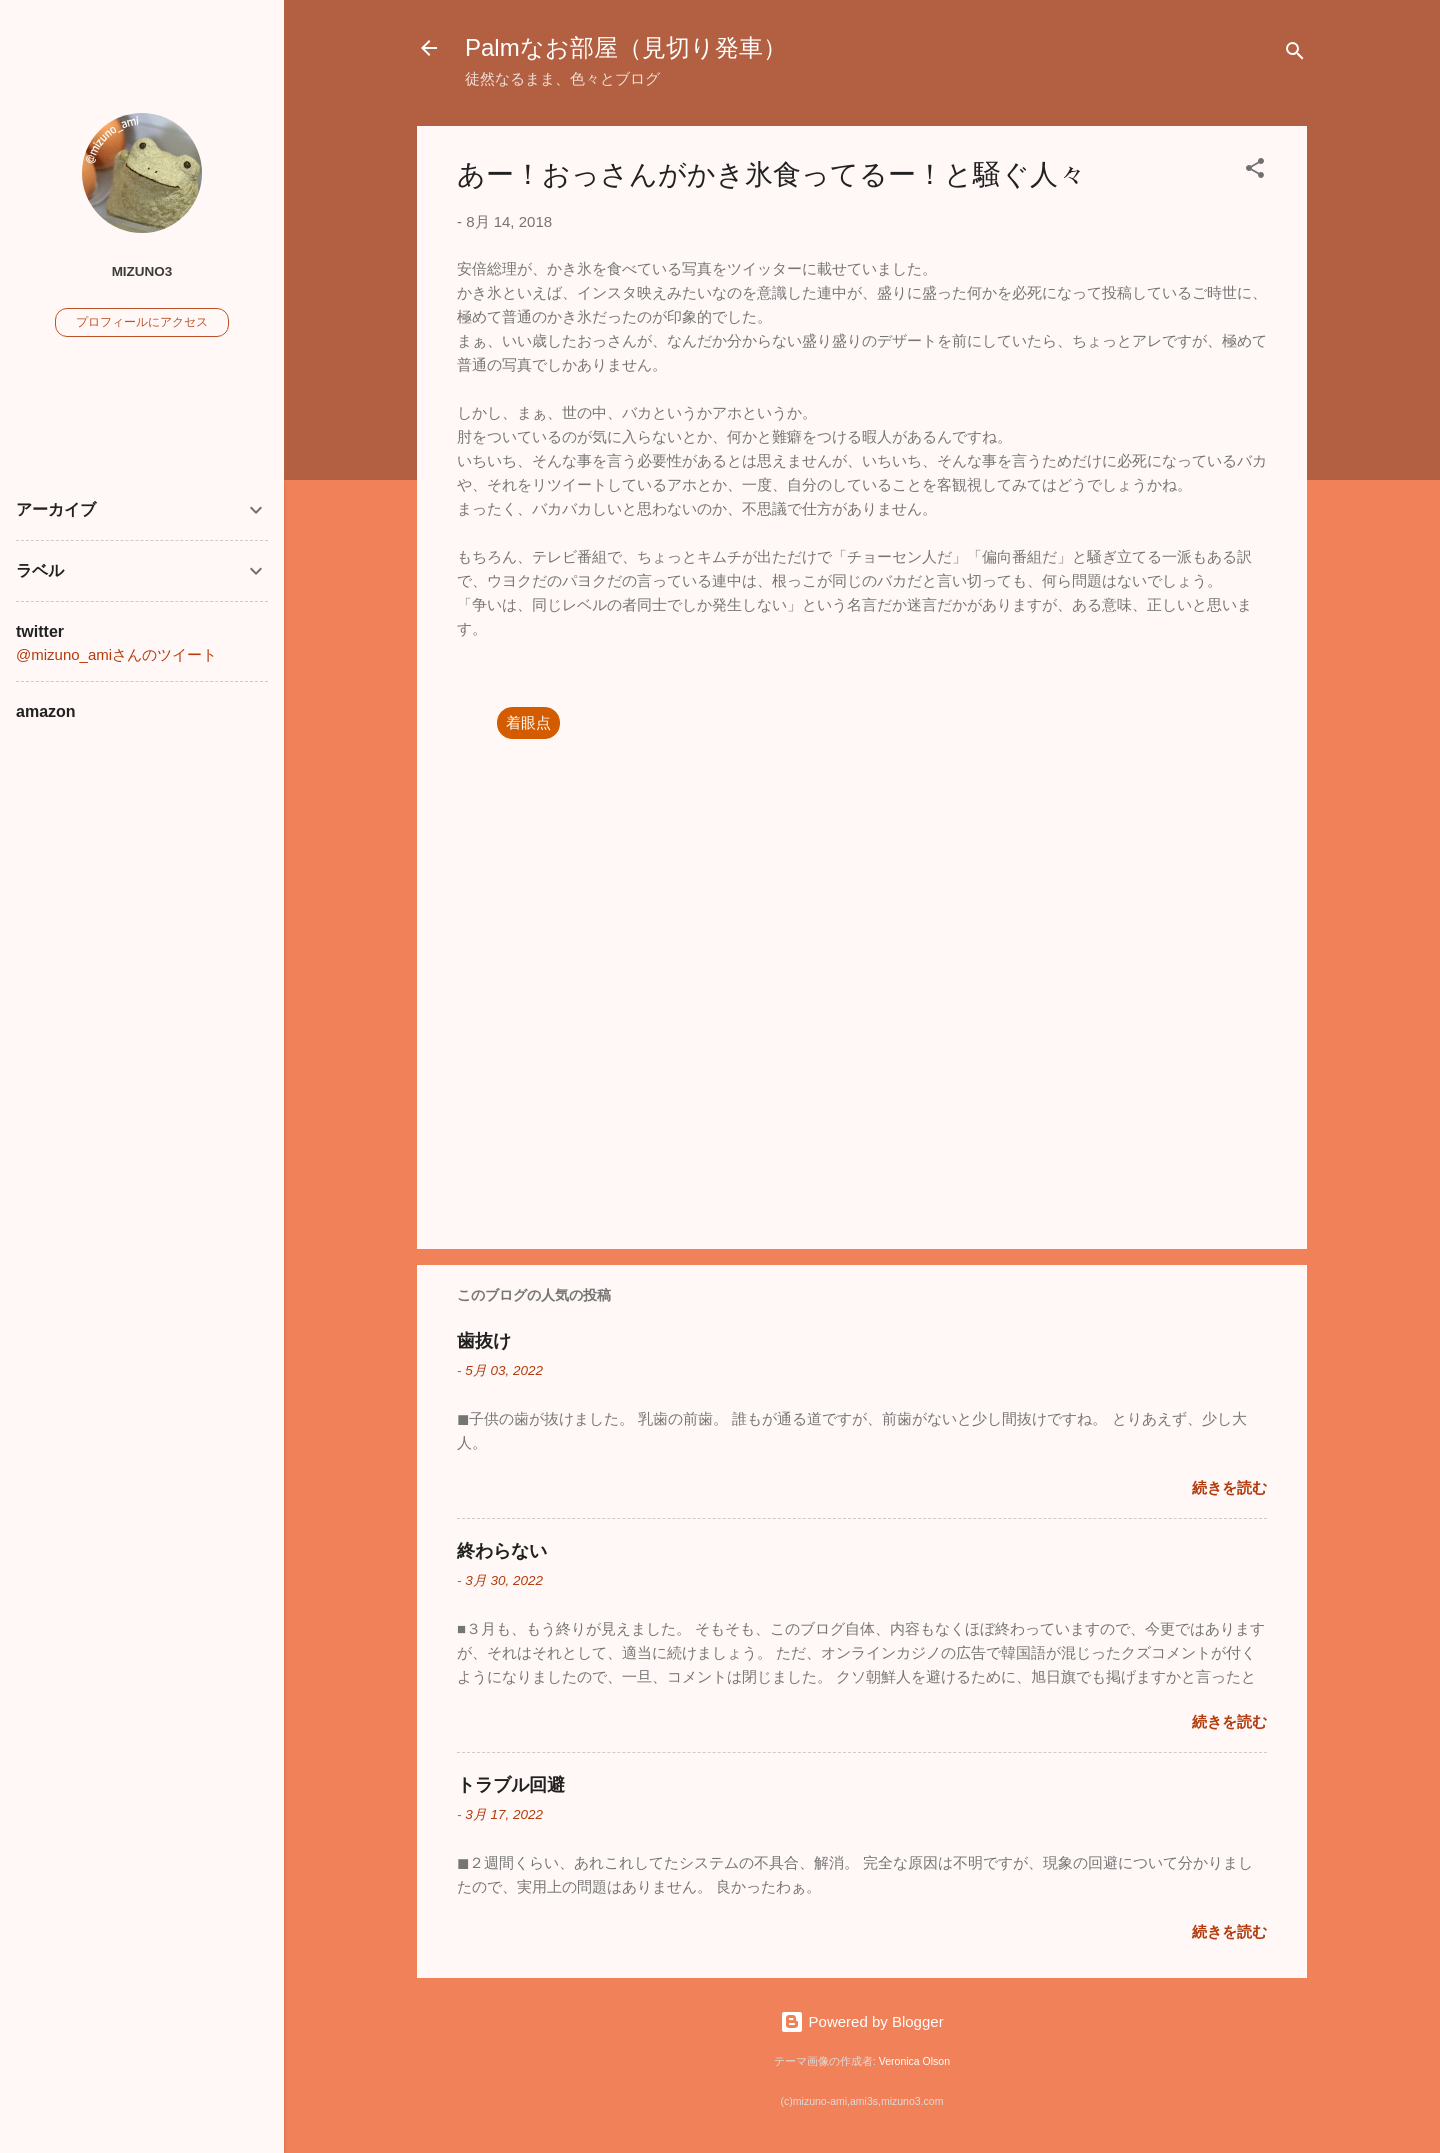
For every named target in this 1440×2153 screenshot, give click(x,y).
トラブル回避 (511, 1785)
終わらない (502, 1551)
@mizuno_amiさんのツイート (116, 654)
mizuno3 (142, 271)
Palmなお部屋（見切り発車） (626, 47)
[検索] (1295, 54)
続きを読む (1229, 1487)
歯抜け (484, 1341)
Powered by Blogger (861, 2021)
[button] (1255, 171)
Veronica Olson (914, 2061)
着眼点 (528, 722)
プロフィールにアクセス (142, 322)
